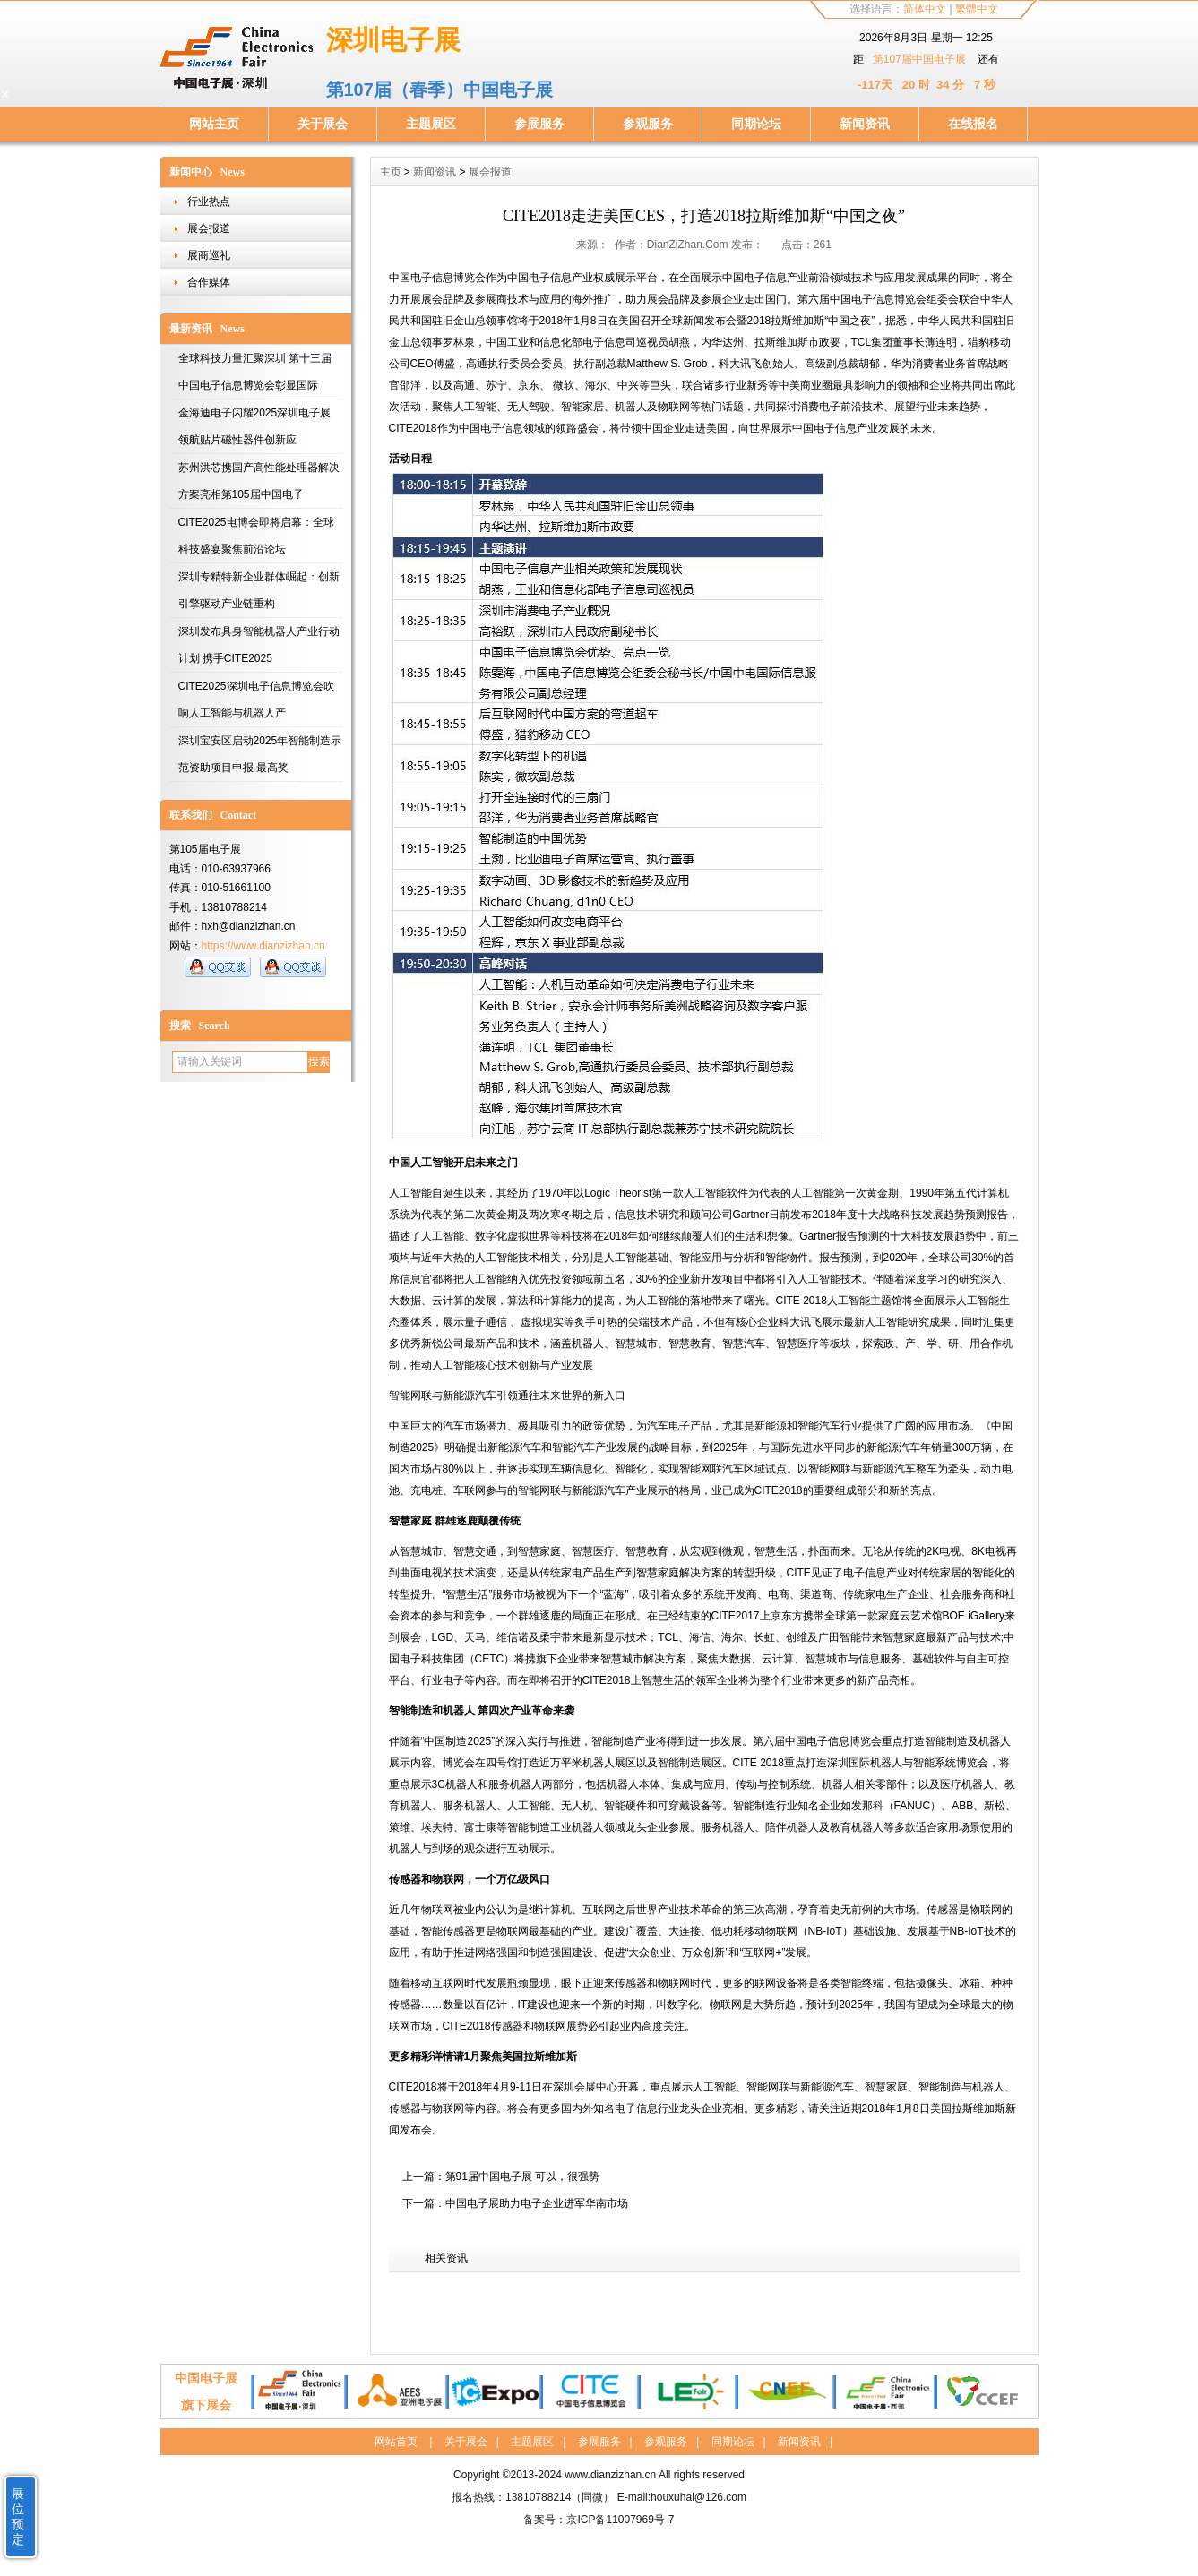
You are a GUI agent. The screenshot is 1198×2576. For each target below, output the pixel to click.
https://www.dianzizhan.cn (263, 946)
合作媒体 (208, 282)
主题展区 (431, 123)
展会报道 (208, 228)
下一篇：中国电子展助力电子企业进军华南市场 (515, 2203)
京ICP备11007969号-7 (620, 2519)
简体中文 (924, 9)
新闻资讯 (865, 123)
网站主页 (214, 123)
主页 (390, 172)
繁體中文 (976, 9)
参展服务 (539, 123)
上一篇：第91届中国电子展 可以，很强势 (501, 2176)
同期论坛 (756, 123)
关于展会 (322, 123)
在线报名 (973, 123)
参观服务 (648, 123)
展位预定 (18, 2516)
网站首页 (396, 2441)
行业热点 (208, 201)
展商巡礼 (208, 255)
